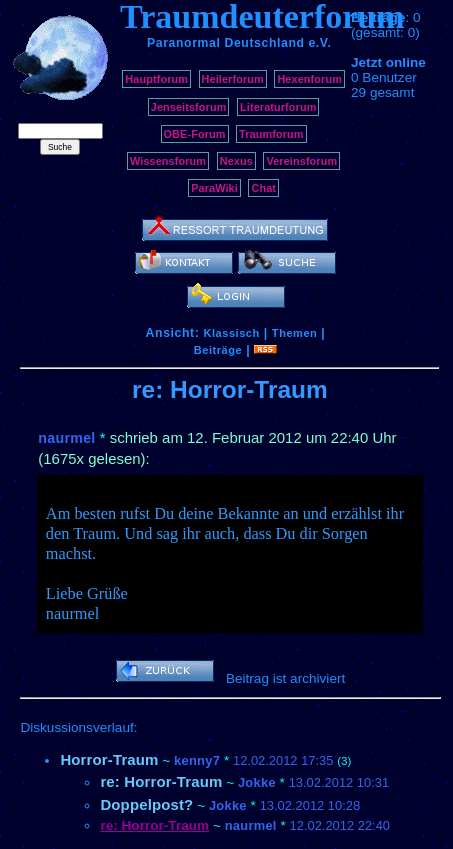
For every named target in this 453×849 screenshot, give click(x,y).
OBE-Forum (195, 134)
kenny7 (197, 760)
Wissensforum (168, 161)
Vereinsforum (301, 161)
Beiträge (218, 350)
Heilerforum (233, 79)
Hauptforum (156, 79)
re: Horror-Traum (161, 781)
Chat (263, 188)
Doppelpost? (146, 804)
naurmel (66, 438)
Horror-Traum (109, 759)
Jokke (257, 782)
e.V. (319, 43)
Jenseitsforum (189, 107)
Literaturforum (278, 107)
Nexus (236, 161)
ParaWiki (214, 188)
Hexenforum (309, 79)
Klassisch (231, 333)
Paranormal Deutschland (226, 43)
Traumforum (271, 134)
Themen (294, 333)
